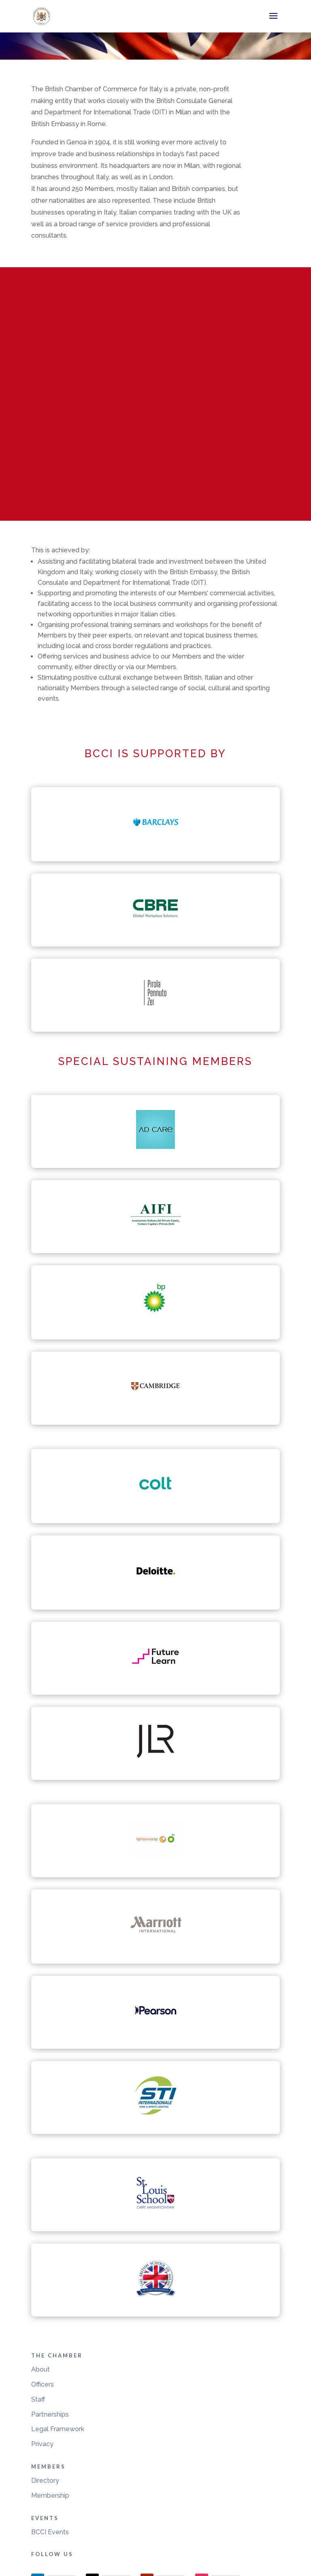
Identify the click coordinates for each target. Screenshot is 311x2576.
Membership (50, 2495)
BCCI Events (50, 2532)
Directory (45, 2480)
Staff (38, 2399)
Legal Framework (57, 2429)
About (40, 2369)
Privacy (42, 2444)
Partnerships (50, 2414)
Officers (42, 2384)
